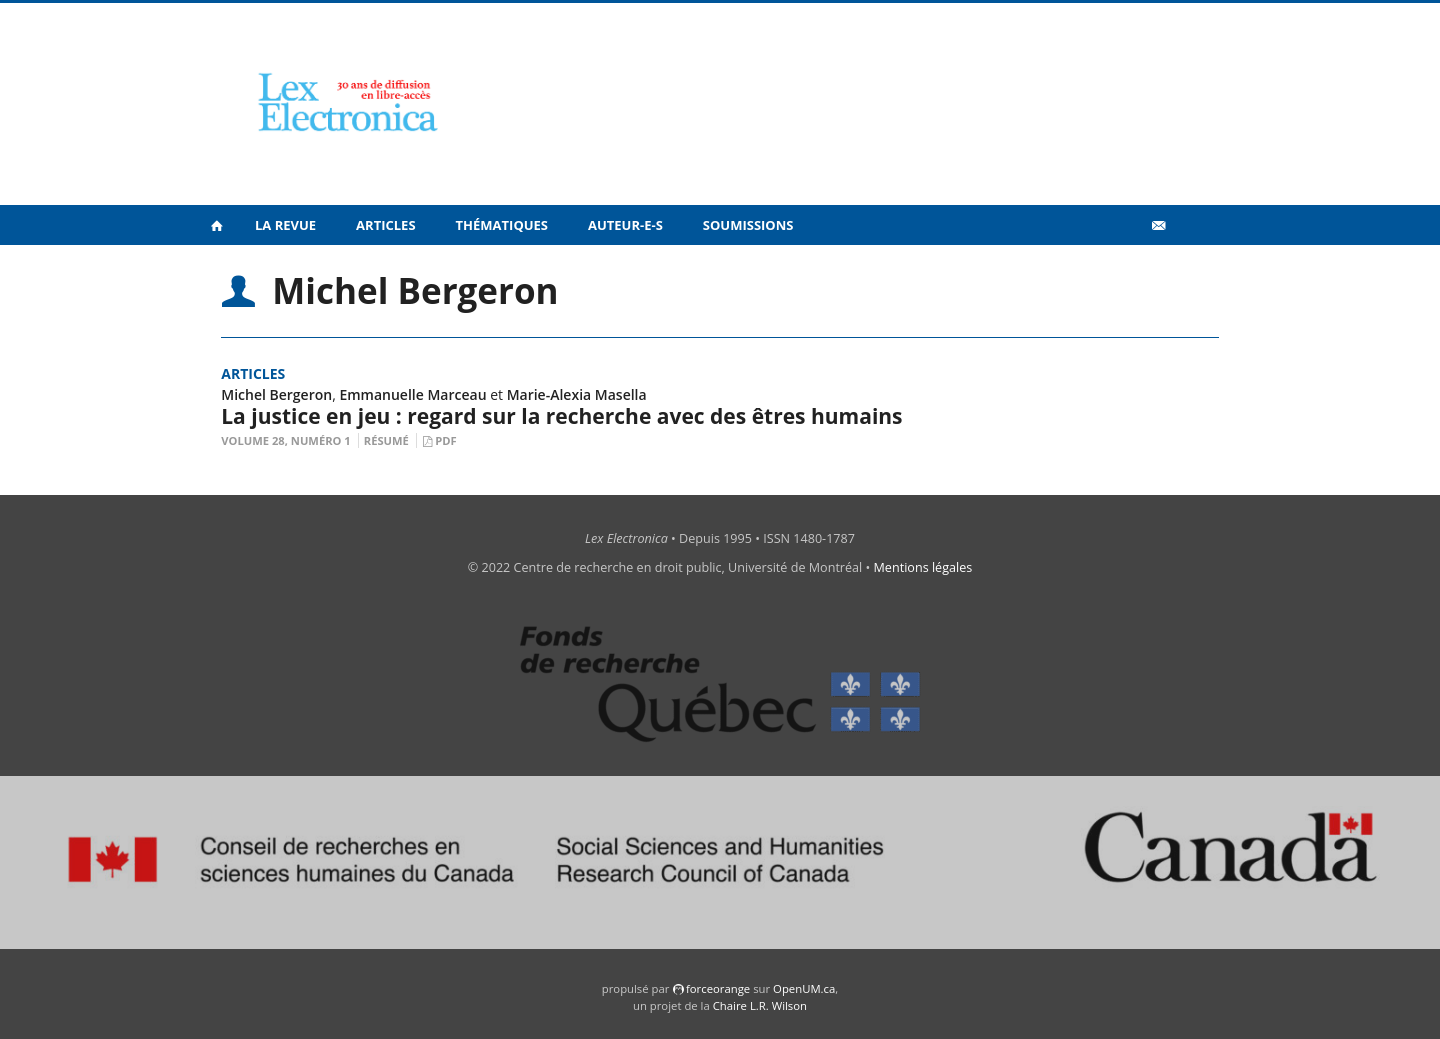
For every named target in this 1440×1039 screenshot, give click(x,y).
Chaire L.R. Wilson (760, 1005)
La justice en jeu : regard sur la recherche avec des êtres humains (561, 416)
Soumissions (748, 225)
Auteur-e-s (625, 225)
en (1190, 269)
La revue (285, 225)
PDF (445, 440)
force (718, 988)
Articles (385, 225)
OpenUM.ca (804, 988)
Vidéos (1115, 268)
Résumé (386, 440)
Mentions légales (923, 567)
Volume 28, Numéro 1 (286, 440)
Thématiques (502, 225)
